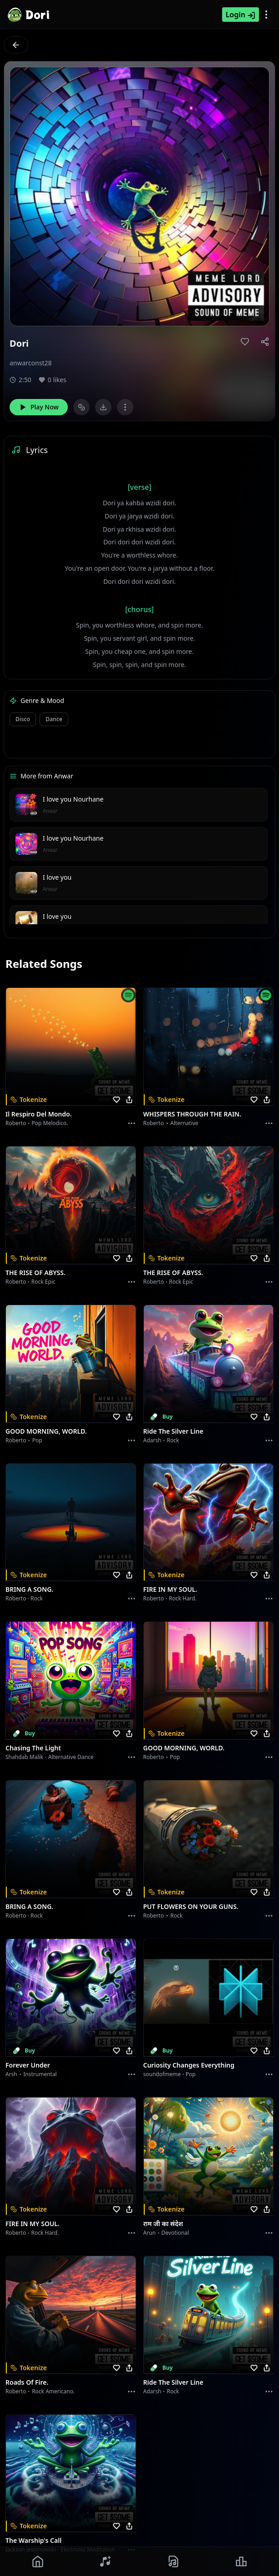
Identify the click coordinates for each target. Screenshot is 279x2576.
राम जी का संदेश (163, 2223)
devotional (175, 2233)
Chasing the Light (33, 1748)
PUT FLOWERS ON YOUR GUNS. (190, 1906)
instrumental (40, 2074)
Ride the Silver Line (173, 1431)
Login (240, 15)
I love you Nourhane (73, 799)
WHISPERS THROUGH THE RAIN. (192, 1114)
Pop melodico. (50, 1123)
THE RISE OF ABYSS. (35, 1272)
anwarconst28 (30, 363)
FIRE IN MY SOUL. (170, 1589)
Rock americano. (53, 2391)
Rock (173, 1440)
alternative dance (71, 1757)
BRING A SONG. (29, 1589)
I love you (57, 877)
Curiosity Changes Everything (189, 2065)
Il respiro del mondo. (38, 1114)
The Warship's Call (33, 2540)
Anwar (50, 811)
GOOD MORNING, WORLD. (46, 1431)
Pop (37, 1440)
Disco (22, 719)
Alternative (184, 1123)
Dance (54, 719)
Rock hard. (183, 1598)
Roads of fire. (26, 2382)
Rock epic (43, 1282)
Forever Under (27, 2065)
